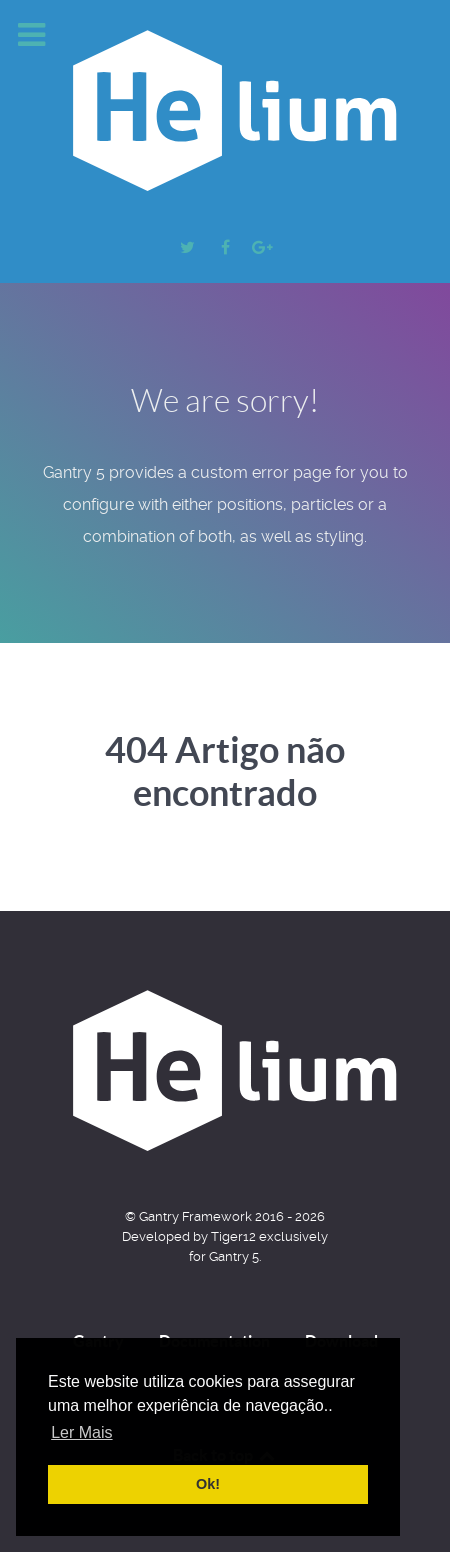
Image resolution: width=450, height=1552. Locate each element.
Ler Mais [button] (81, 1432)
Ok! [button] (208, 1484)
